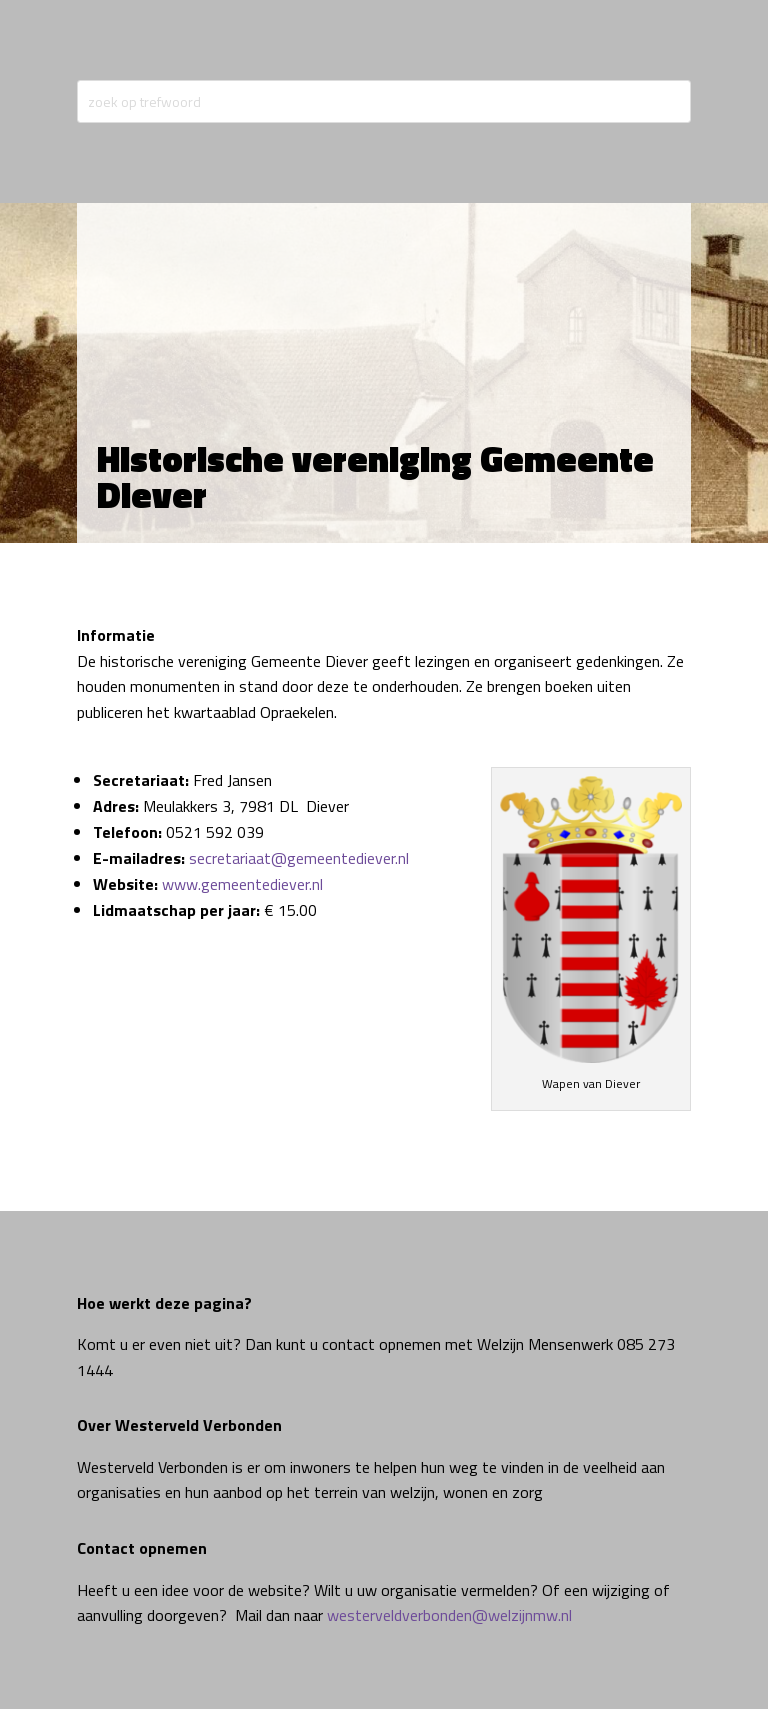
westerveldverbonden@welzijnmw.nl (449, 1615)
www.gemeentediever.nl (242, 884)
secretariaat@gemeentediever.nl (299, 858)
